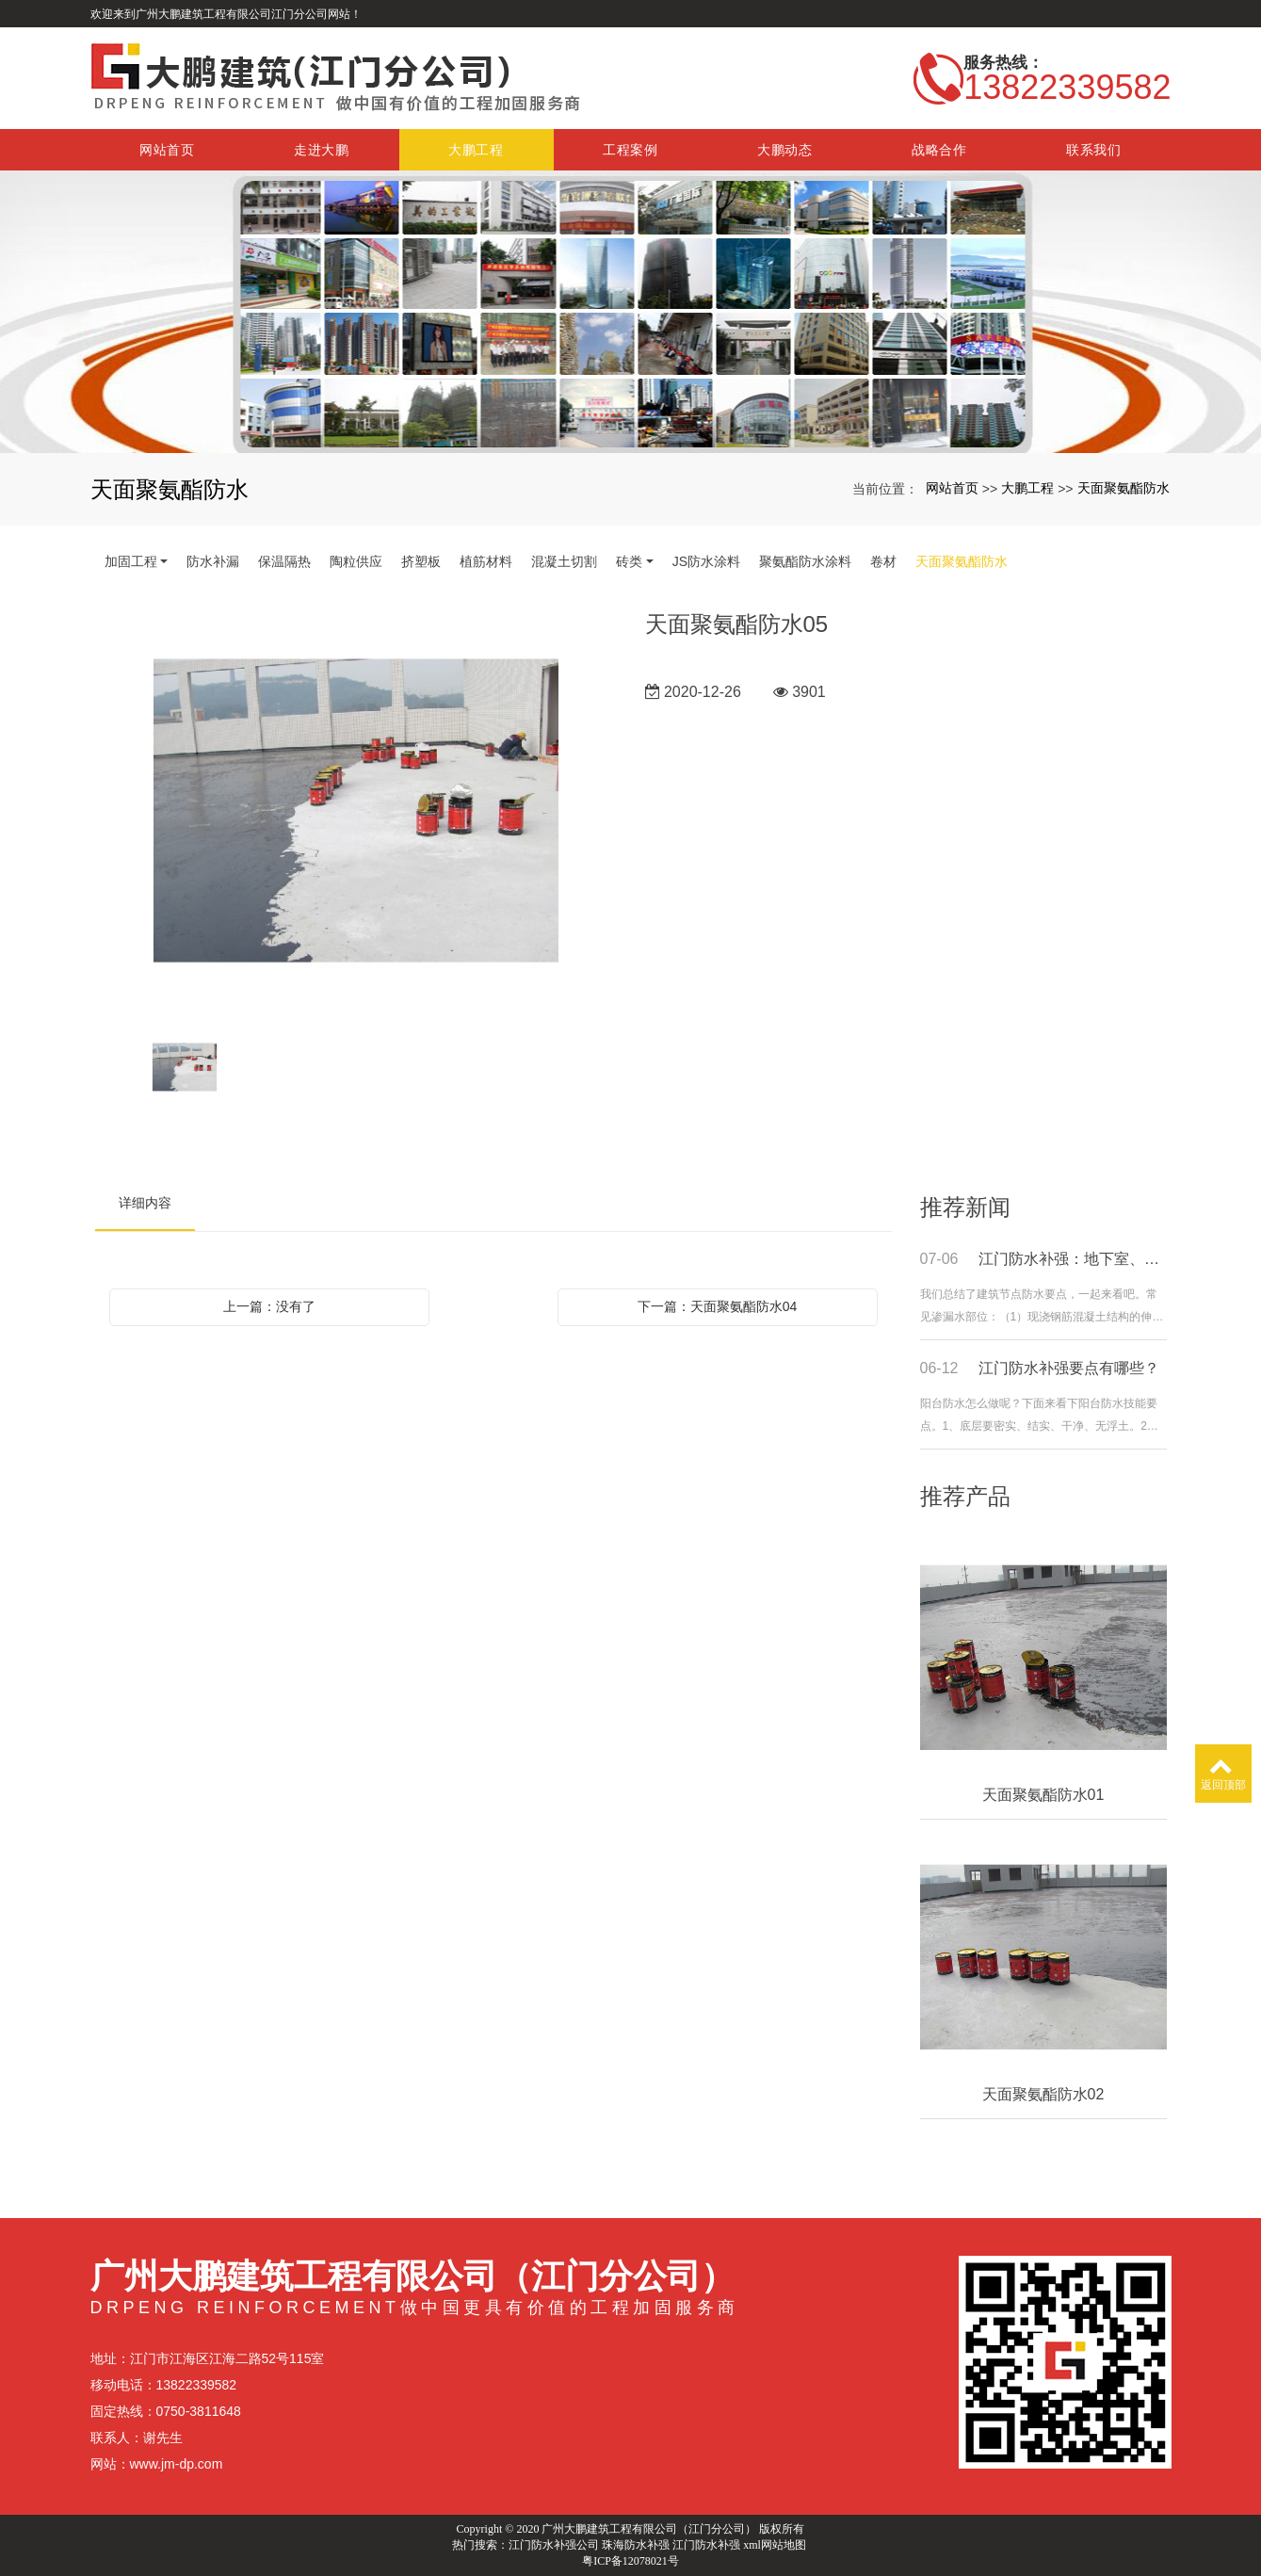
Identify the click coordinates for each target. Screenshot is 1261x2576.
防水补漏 (212, 561)
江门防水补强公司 (554, 2545)
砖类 (629, 561)
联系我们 (1094, 149)
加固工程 (131, 561)
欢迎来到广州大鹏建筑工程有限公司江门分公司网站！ (226, 14)
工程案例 (630, 149)
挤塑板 (421, 561)
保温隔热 (284, 561)
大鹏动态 (785, 149)
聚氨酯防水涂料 (805, 561)
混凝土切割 (564, 561)
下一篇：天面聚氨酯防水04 (718, 1306)
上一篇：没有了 (269, 1306)
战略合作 (939, 149)
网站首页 (167, 149)
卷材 (883, 561)
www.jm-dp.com (176, 2463)
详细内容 (145, 1202)
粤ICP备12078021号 (630, 2561)
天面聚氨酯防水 (1123, 487)
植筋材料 (486, 561)
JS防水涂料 (706, 561)
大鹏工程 (476, 149)
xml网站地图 (774, 2545)
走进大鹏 (321, 149)
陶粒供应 (356, 561)
